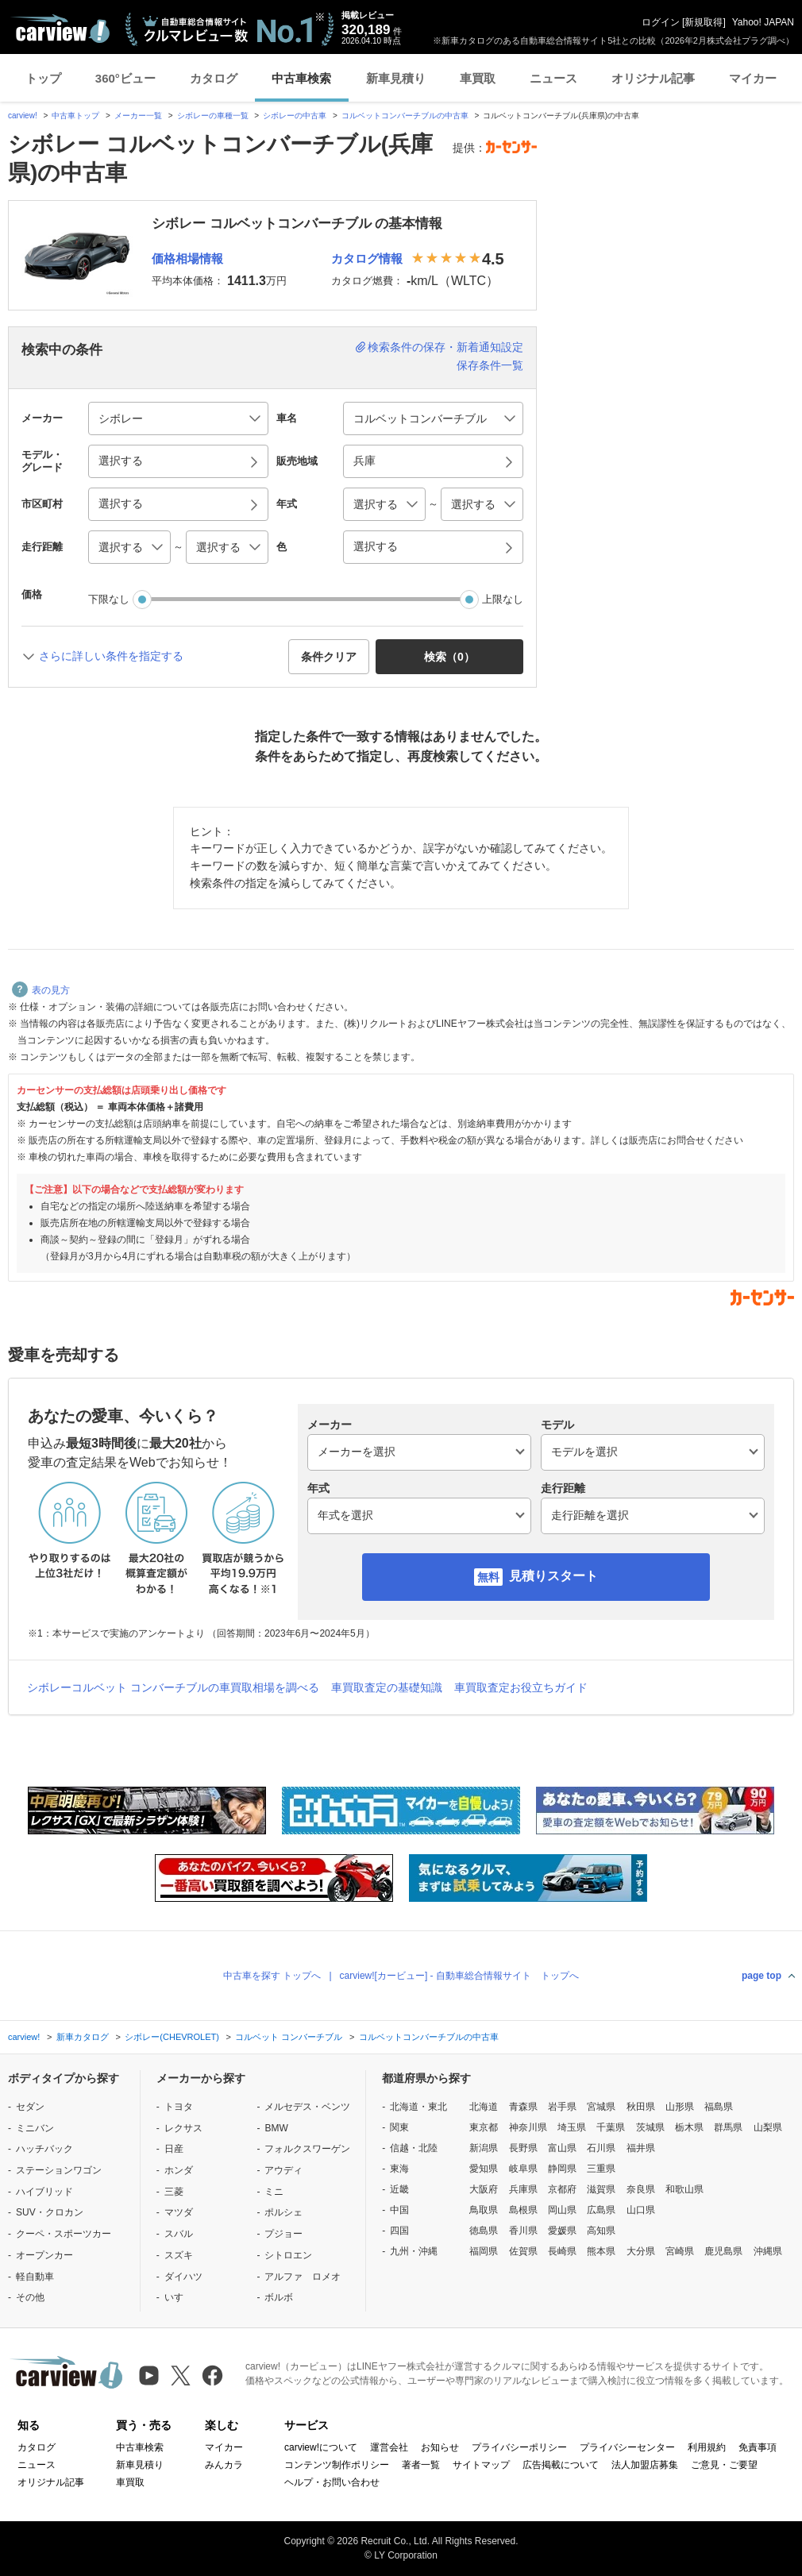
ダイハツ (183, 2276)
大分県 (641, 2251)
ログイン (661, 22)
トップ (43, 78)
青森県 (523, 2106)
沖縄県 (768, 2251)
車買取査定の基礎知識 (386, 1687)
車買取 (477, 78)
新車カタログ (82, 2037)
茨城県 (650, 2127)
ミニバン (35, 2128)
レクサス (183, 2128)
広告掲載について (560, 2464)
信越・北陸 (414, 2148)
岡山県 (562, 2209)
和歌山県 (684, 2189)
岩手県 (562, 2106)
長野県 (523, 2148)
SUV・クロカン (49, 2212)
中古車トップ (75, 115)
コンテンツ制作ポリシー (336, 2464)
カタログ (213, 78)
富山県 (562, 2148)
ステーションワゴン (59, 2170)
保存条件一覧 (490, 365)
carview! (22, 115)
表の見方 (41, 990)
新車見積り (396, 78)
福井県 (641, 2148)
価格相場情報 (187, 258)
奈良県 (641, 2189)
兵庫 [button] (364, 460)
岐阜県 (523, 2168)
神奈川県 (528, 2127)
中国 (399, 2209)
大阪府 (483, 2189)
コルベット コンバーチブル (288, 2037)
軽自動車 (35, 2276)
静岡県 (562, 2168)
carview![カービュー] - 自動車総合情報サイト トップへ (459, 1975)
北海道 (483, 2106)
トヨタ (178, 2106)
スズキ (178, 2255)
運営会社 (389, 2447)
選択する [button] (120, 460)
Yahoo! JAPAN (763, 22)
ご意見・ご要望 (724, 2464)
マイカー (753, 78)
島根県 (523, 2209)
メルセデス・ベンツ (307, 2106)
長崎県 (562, 2251)
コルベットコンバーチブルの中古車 (404, 115)
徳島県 (483, 2230)
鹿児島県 (723, 2251)
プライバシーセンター (627, 2447)
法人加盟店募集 (644, 2464)
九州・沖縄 (414, 2251)
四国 (399, 2230)
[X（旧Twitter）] (181, 2375)
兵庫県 (523, 2189)
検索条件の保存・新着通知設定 (445, 347)
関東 (399, 2127)
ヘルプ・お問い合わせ (332, 2482)
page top (761, 1975)
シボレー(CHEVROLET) (172, 2037)
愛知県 (483, 2168)
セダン (30, 2106)
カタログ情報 (367, 258)
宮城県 (601, 2106)
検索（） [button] (449, 656)
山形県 (679, 2106)
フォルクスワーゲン (307, 2148)
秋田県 (641, 2106)
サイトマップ (481, 2464)
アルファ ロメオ (302, 2276)
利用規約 (707, 2447)
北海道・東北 (418, 2106)
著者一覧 (421, 2464)
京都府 (562, 2189)
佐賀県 (523, 2251)
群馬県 (728, 2127)
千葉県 (610, 2127)
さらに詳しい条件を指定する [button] (111, 656)
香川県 (523, 2230)
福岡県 (483, 2251)
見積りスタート (553, 1576)
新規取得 (703, 22)
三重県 (601, 2168)
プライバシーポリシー (519, 2447)
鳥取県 (483, 2209)
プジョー (283, 2233)
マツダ (178, 2212)
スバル (178, 2233)
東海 (399, 2168)
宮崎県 (679, 2251)
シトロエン (288, 2255)
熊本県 (601, 2251)
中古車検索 (301, 78)
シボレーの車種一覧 (213, 115)
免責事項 (757, 2447)
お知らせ (440, 2447)
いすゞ (178, 2297)
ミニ (273, 2191)
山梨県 (768, 2127)
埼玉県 (571, 2127)
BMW (275, 2128)
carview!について (320, 2447)
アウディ (283, 2170)
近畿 (399, 2189)
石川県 (601, 2148)
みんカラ (224, 2464)
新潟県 (483, 2148)
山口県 (641, 2209)
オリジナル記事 (653, 78)
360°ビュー (125, 78)
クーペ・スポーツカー (63, 2233)
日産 (173, 2148)
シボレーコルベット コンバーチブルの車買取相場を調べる (173, 1687)
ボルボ (278, 2297)
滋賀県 (601, 2189)
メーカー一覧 (138, 115)
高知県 (601, 2230)
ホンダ (178, 2170)
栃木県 (689, 2127)
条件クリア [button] (329, 656)
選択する (375, 546)
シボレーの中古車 (294, 115)
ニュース (553, 78)
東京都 (483, 2127)
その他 (30, 2297)
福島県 (718, 2106)
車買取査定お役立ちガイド (521, 1687)
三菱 (173, 2191)
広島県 (601, 2209)
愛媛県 (562, 2230)
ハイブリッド (44, 2191)
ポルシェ (283, 2212)
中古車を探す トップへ (272, 1975)
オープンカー (44, 2255)
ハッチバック (44, 2148)
